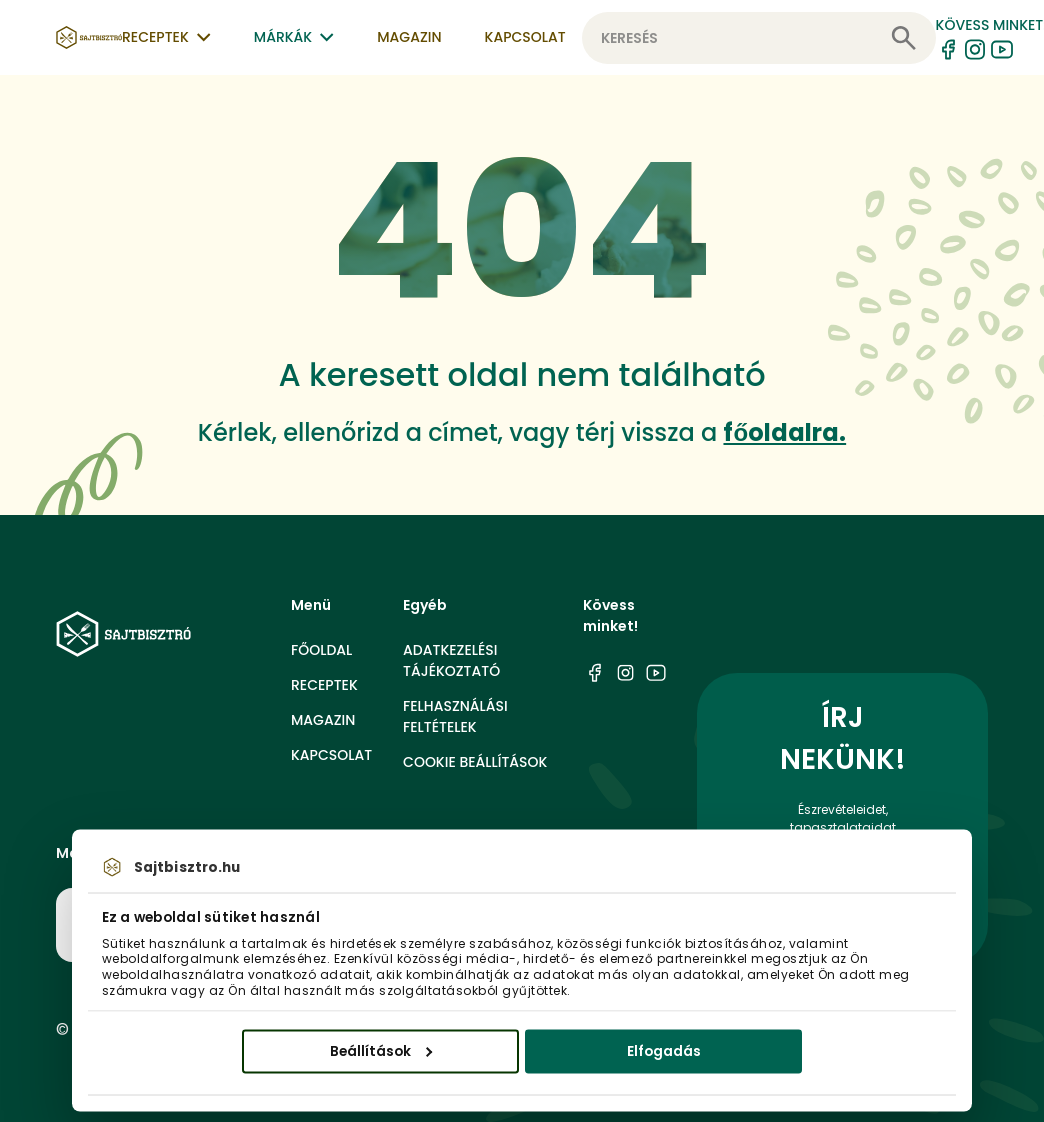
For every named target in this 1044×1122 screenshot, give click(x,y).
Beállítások (381, 1050)
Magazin (409, 37)
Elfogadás (664, 1050)
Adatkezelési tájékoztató (451, 660)
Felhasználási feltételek (455, 716)
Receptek (324, 685)
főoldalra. (784, 432)
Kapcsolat (525, 37)
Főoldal (321, 650)
